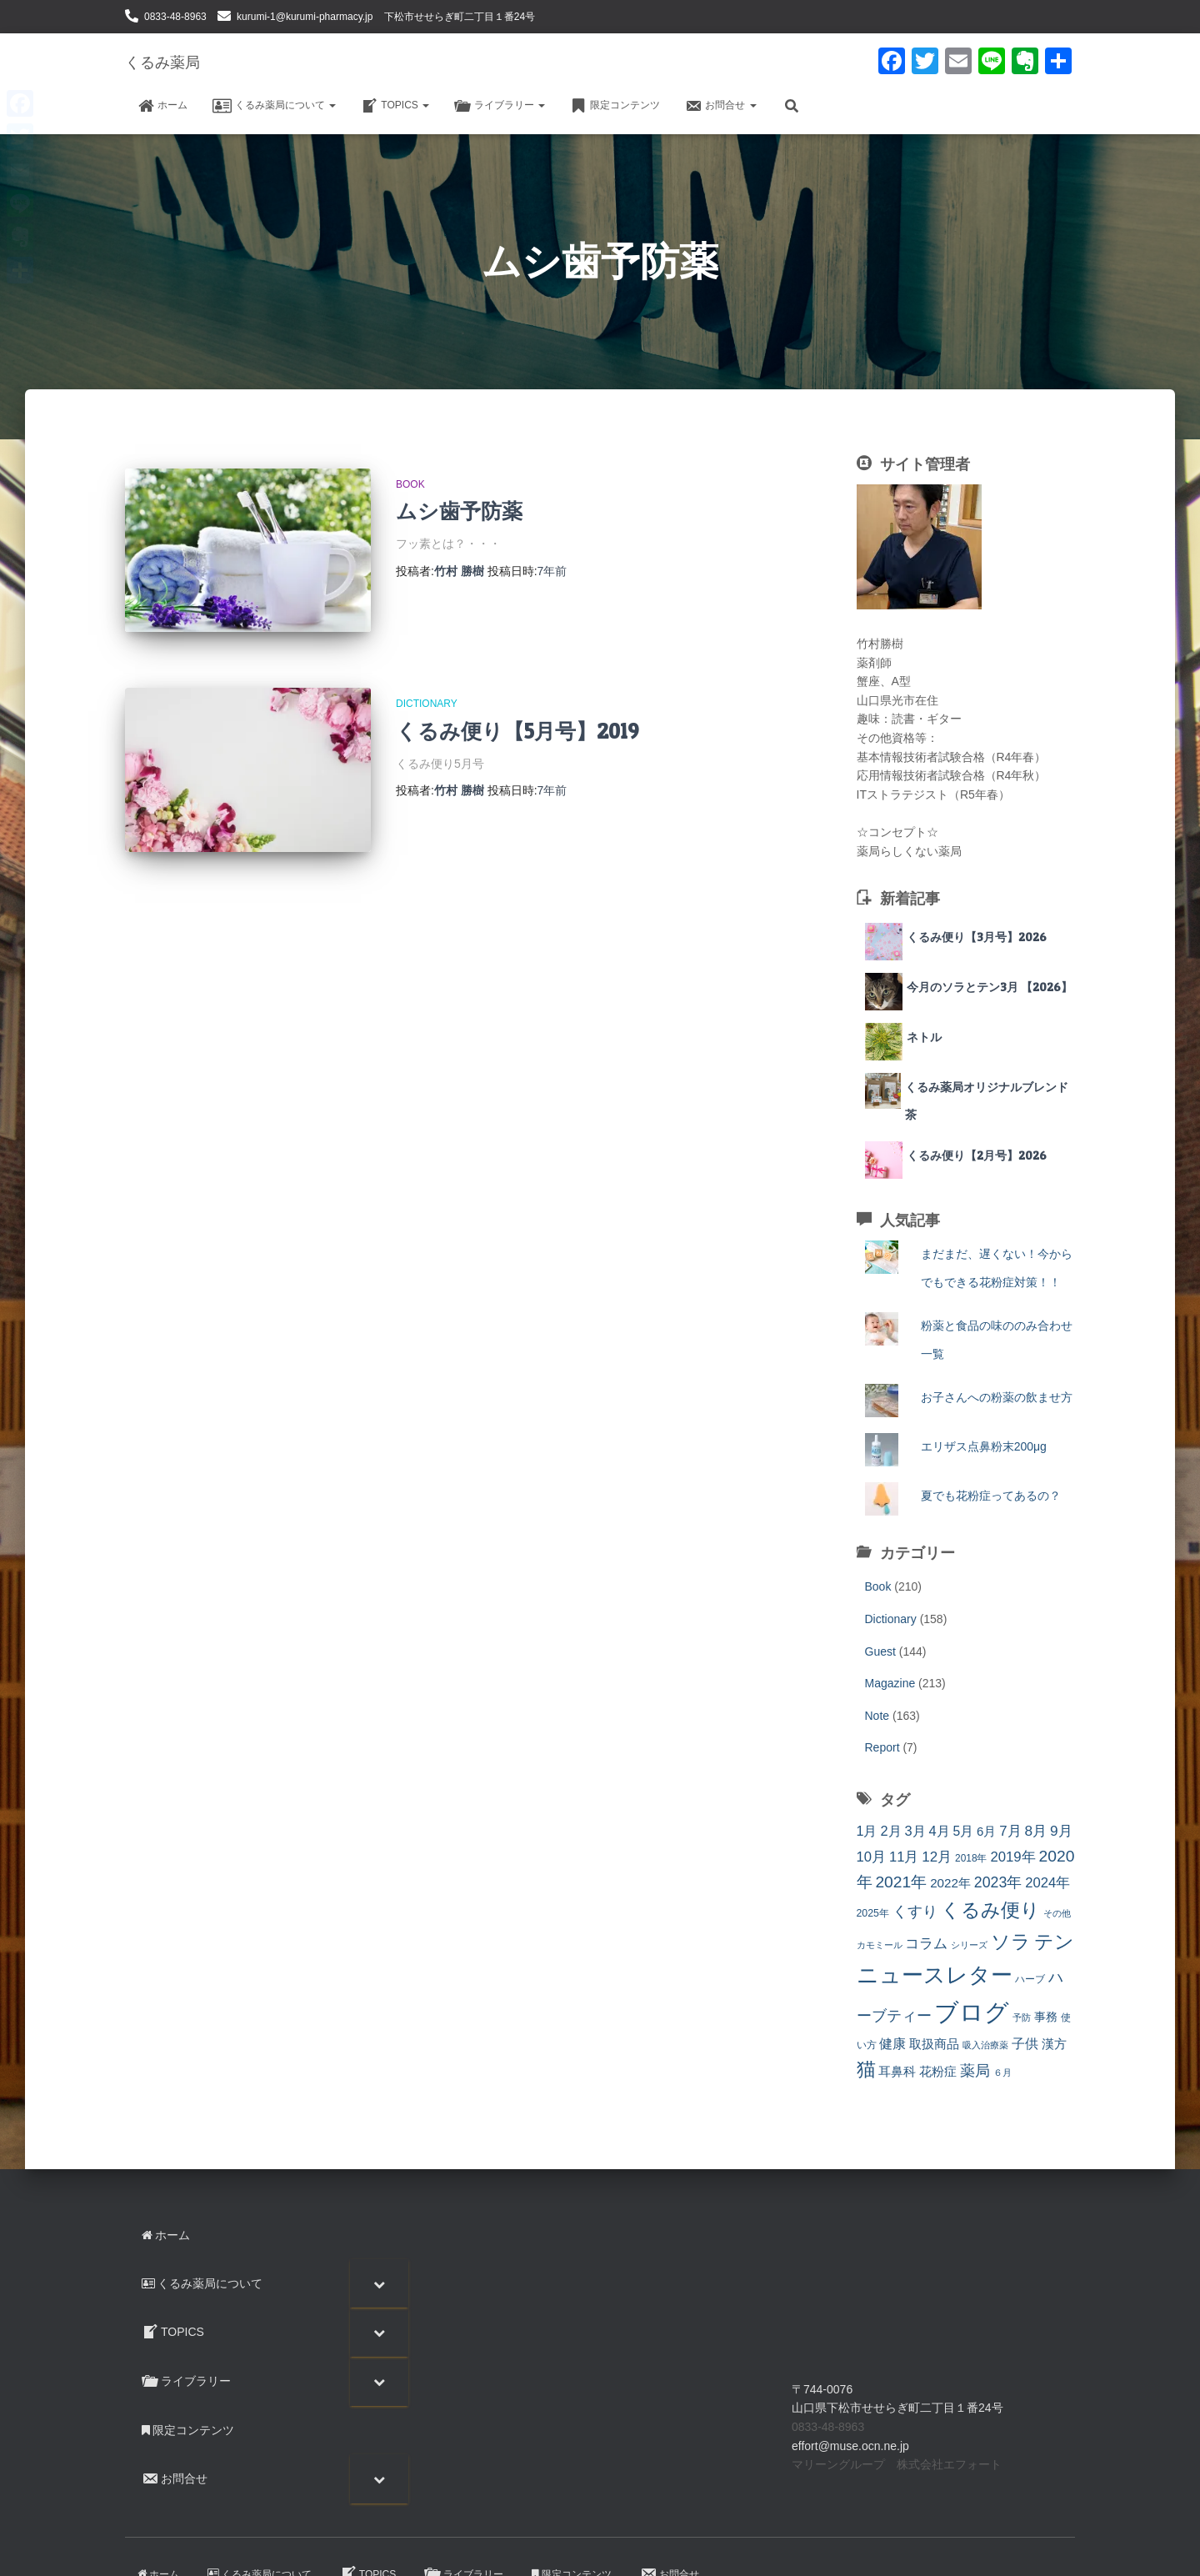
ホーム (163, 106)
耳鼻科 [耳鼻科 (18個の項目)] (897, 2071)
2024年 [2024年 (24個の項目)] (1047, 1883)
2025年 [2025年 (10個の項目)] (873, 1913)
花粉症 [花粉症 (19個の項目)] (938, 2071)
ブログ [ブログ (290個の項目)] (971, 2012)
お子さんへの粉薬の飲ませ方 (996, 1397)
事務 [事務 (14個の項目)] (1046, 2016)
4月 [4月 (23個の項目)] (938, 1830)
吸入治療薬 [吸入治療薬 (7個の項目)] (985, 2045)
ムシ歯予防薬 (459, 511)
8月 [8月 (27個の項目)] (1036, 1830)
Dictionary (427, 703)
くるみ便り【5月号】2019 (517, 731)
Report (882, 1747)
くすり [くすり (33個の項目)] (915, 1911)
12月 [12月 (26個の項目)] (937, 1857)
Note (877, 1715)
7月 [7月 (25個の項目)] (1010, 1831)
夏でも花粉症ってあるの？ (991, 1495)
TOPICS (395, 106)
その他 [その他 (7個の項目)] (1057, 1913)
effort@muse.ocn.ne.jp (850, 2446)
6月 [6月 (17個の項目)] (986, 1831)
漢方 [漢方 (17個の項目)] (1054, 2044)
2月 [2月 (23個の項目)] (890, 1830)
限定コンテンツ (615, 106)
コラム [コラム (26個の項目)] (926, 1944)
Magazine (890, 1683)
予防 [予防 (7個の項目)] (1021, 2017)
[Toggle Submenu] (379, 2283)
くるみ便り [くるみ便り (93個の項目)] (990, 1910)
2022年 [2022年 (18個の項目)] (950, 1883)
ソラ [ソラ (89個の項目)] (1011, 1941)
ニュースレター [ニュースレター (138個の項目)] (934, 1975)
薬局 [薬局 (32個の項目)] (975, 2070)
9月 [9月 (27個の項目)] (1061, 1830)
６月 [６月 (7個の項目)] (1002, 2072)
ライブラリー (499, 106)
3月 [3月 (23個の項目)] (914, 1830)
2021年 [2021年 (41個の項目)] (901, 1882)
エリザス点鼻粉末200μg (984, 1446)
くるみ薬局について (274, 106)
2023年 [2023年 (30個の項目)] (998, 1882)
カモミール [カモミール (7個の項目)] (879, 1945)
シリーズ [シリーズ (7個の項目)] (969, 1945)
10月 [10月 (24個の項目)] (872, 1857)
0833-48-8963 (175, 17)
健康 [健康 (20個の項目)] (892, 2044)
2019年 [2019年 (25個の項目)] (1012, 1857)
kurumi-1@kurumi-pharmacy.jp (304, 17)
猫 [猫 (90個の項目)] (866, 2069)
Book (410, 484)
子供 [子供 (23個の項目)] (1025, 2043)
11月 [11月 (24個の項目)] (904, 1857)
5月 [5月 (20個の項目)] (962, 1831)
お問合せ (720, 106)
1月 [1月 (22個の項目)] (867, 1830)
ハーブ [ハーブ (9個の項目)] (1030, 1979)
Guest (880, 1651)
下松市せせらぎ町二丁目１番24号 (459, 17)
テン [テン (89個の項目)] (1054, 1941)
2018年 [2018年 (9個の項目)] (971, 1858)
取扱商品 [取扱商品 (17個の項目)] (934, 2044)
